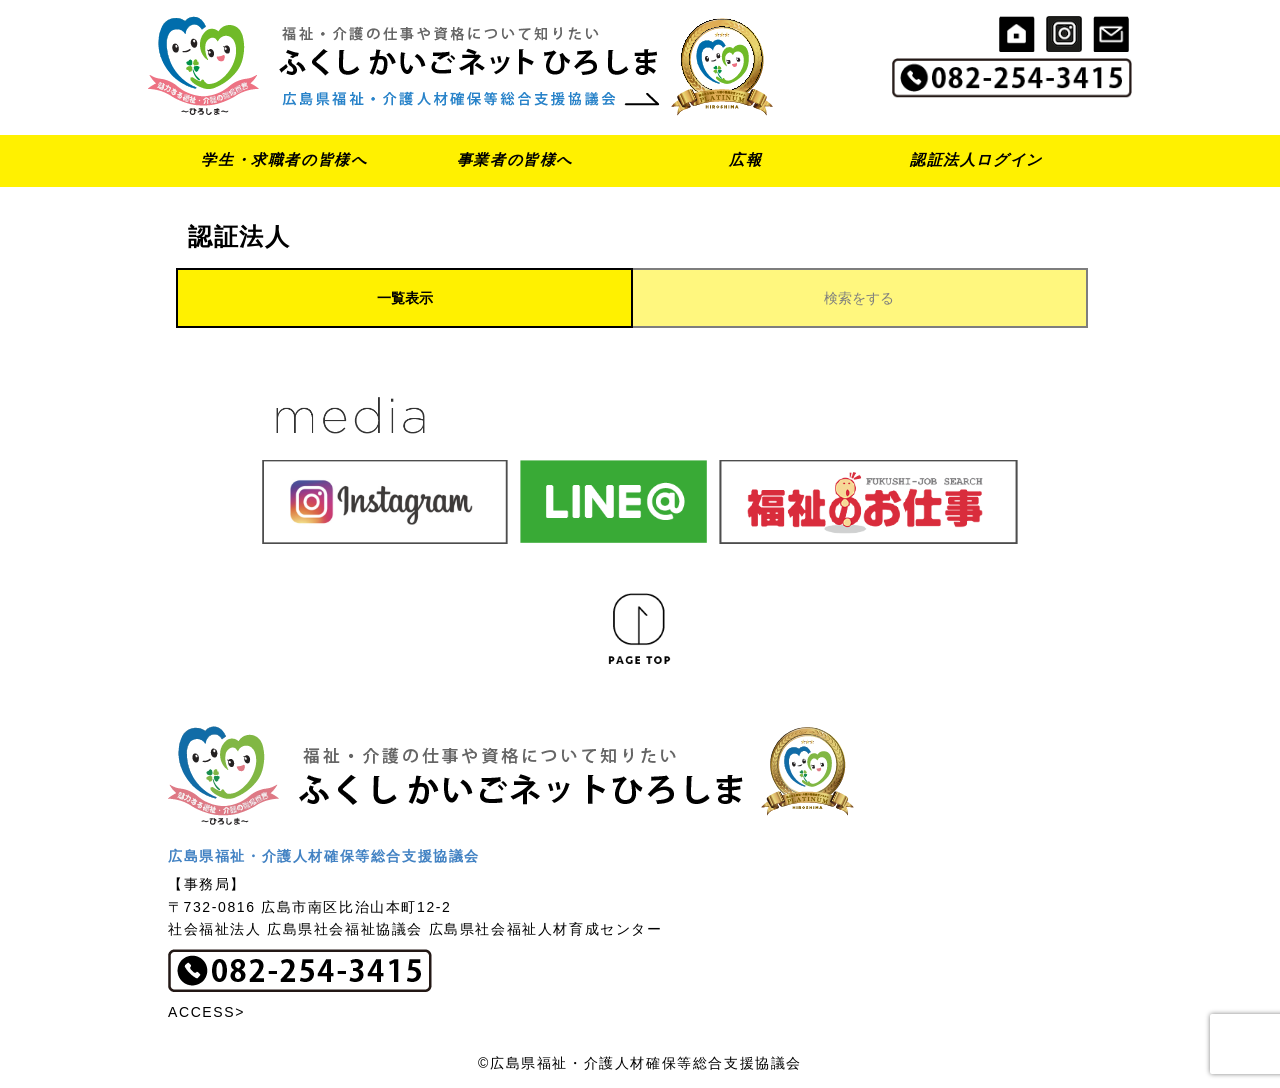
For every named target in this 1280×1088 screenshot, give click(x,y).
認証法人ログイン (976, 159)
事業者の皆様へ (515, 159)
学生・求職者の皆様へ (284, 159)
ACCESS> (206, 1012)
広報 (745, 159)
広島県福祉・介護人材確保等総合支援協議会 (324, 856)
